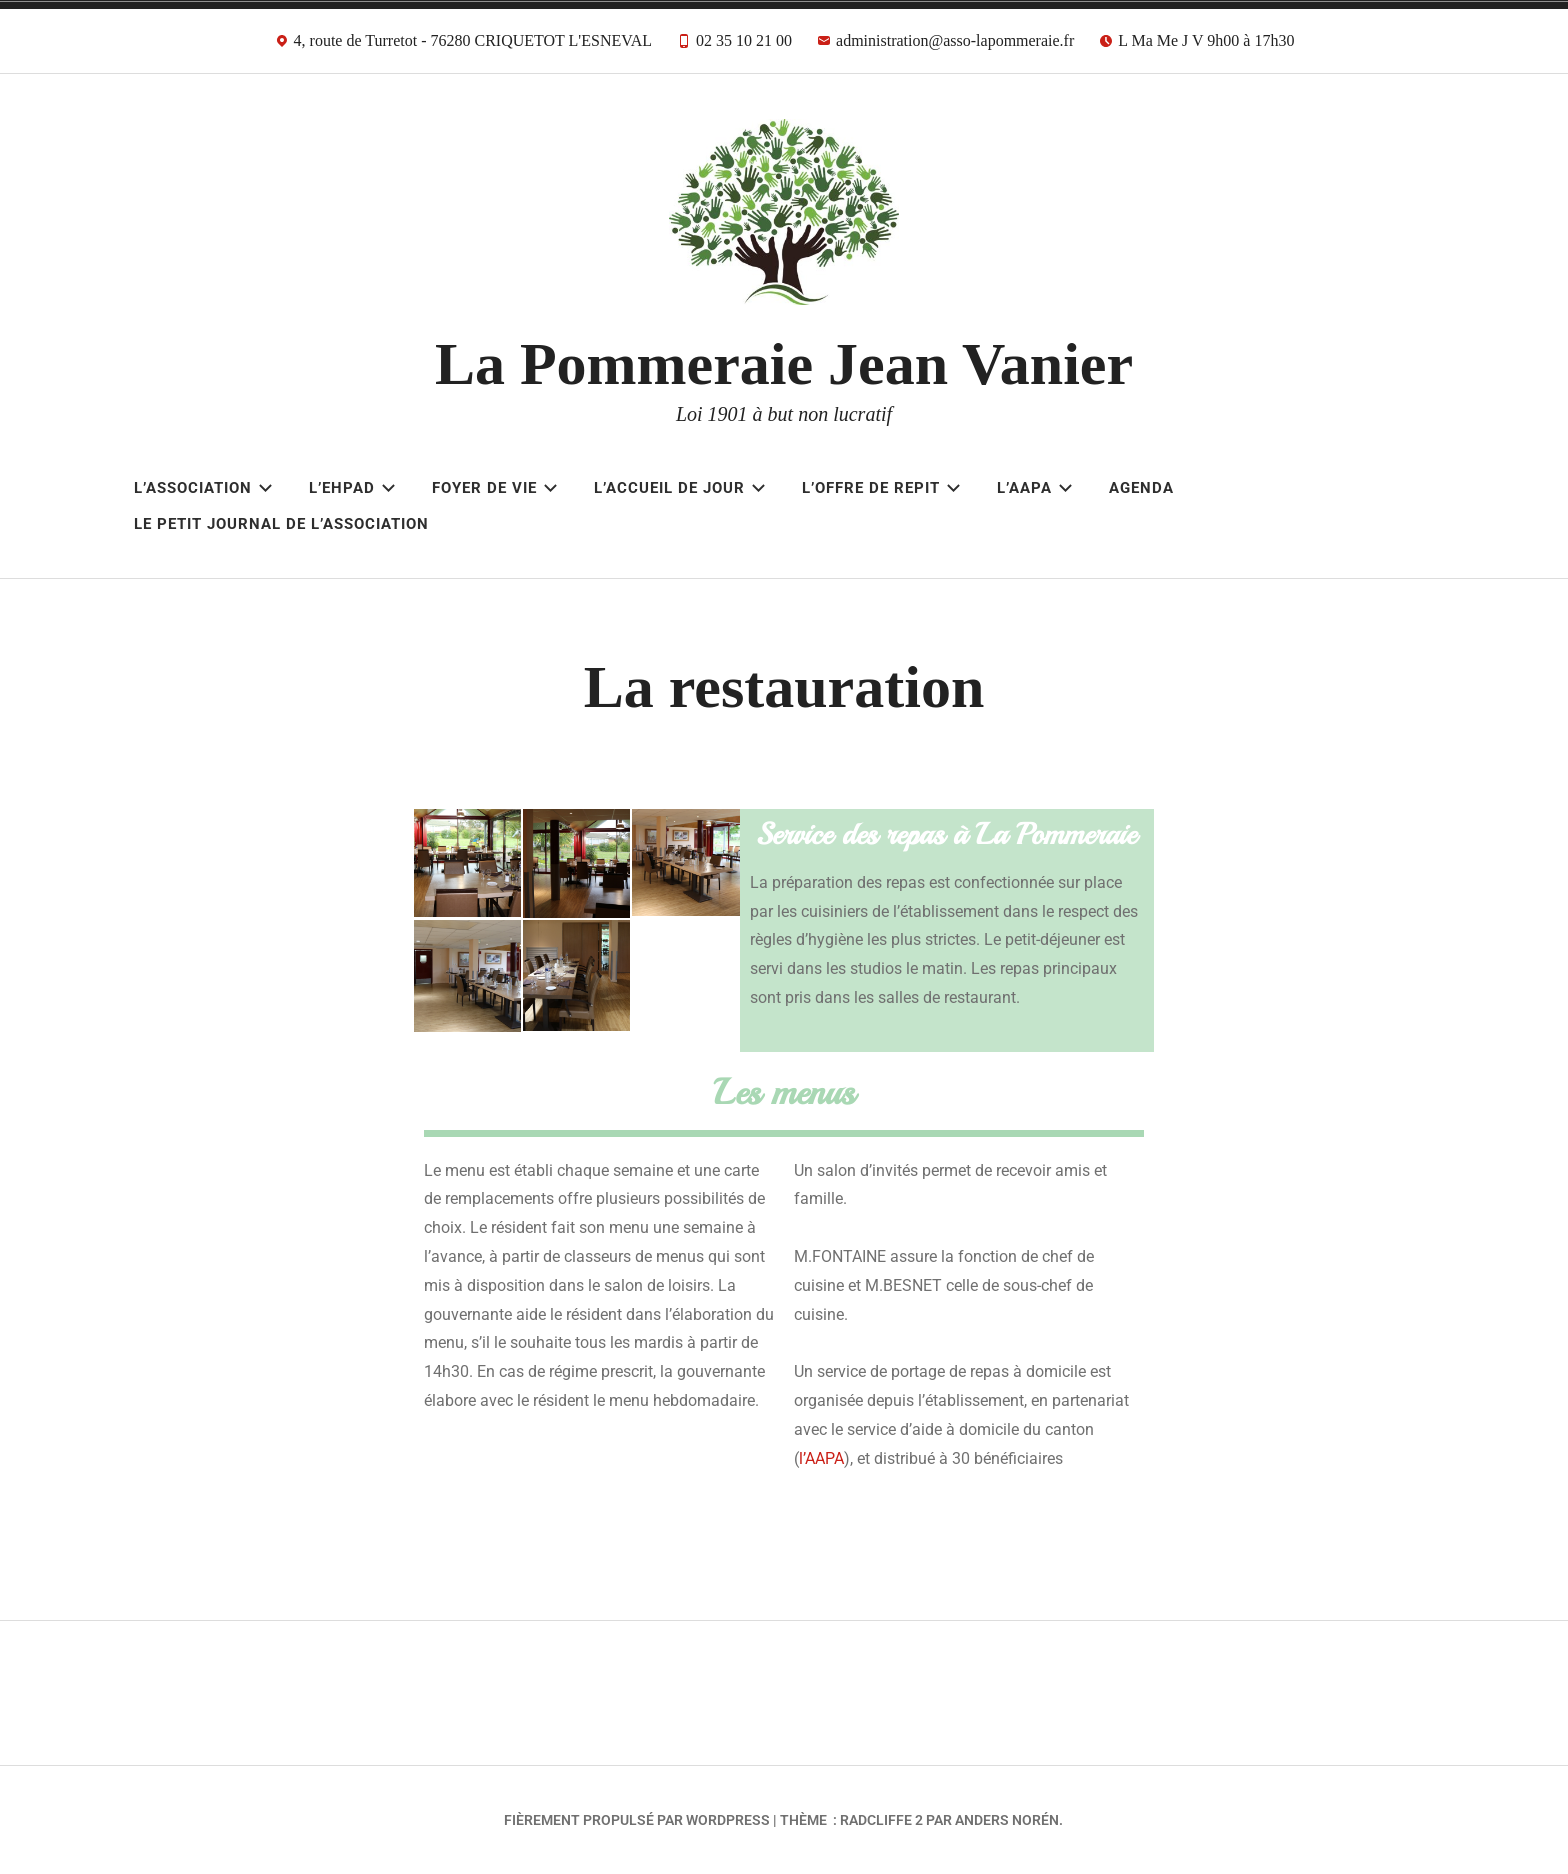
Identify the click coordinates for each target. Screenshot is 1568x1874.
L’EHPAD (352, 488)
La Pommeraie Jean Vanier (784, 364)
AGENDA (1141, 488)
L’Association (203, 488)
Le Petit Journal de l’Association (281, 524)
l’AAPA (821, 1458)
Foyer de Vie (495, 488)
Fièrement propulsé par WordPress (637, 1820)
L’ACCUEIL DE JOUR (680, 488)
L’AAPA (1035, 488)
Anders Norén (1007, 1820)
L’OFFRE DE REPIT (881, 488)
